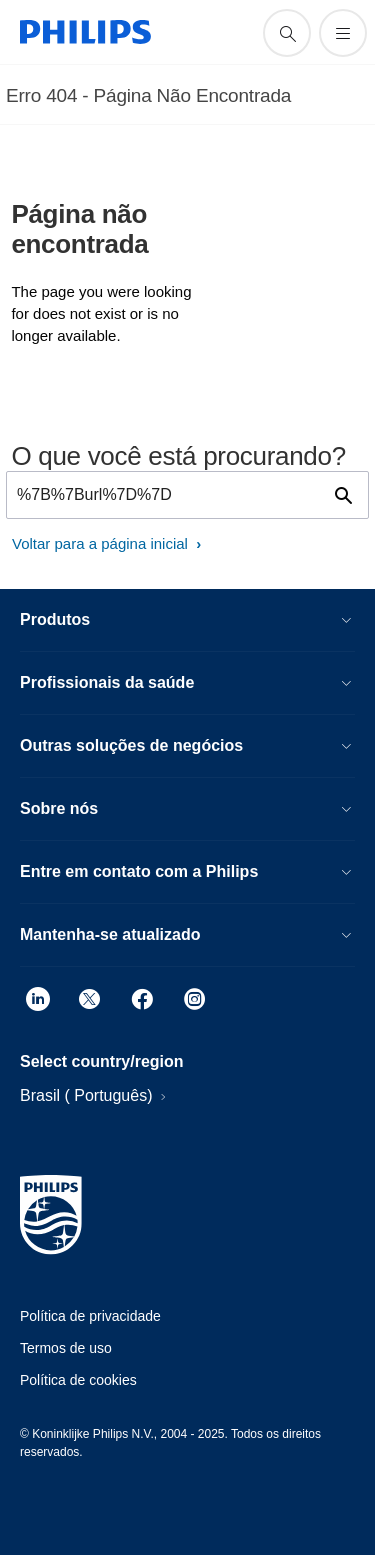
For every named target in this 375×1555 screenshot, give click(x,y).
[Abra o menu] (343, 33)
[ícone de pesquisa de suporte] (287, 33)
